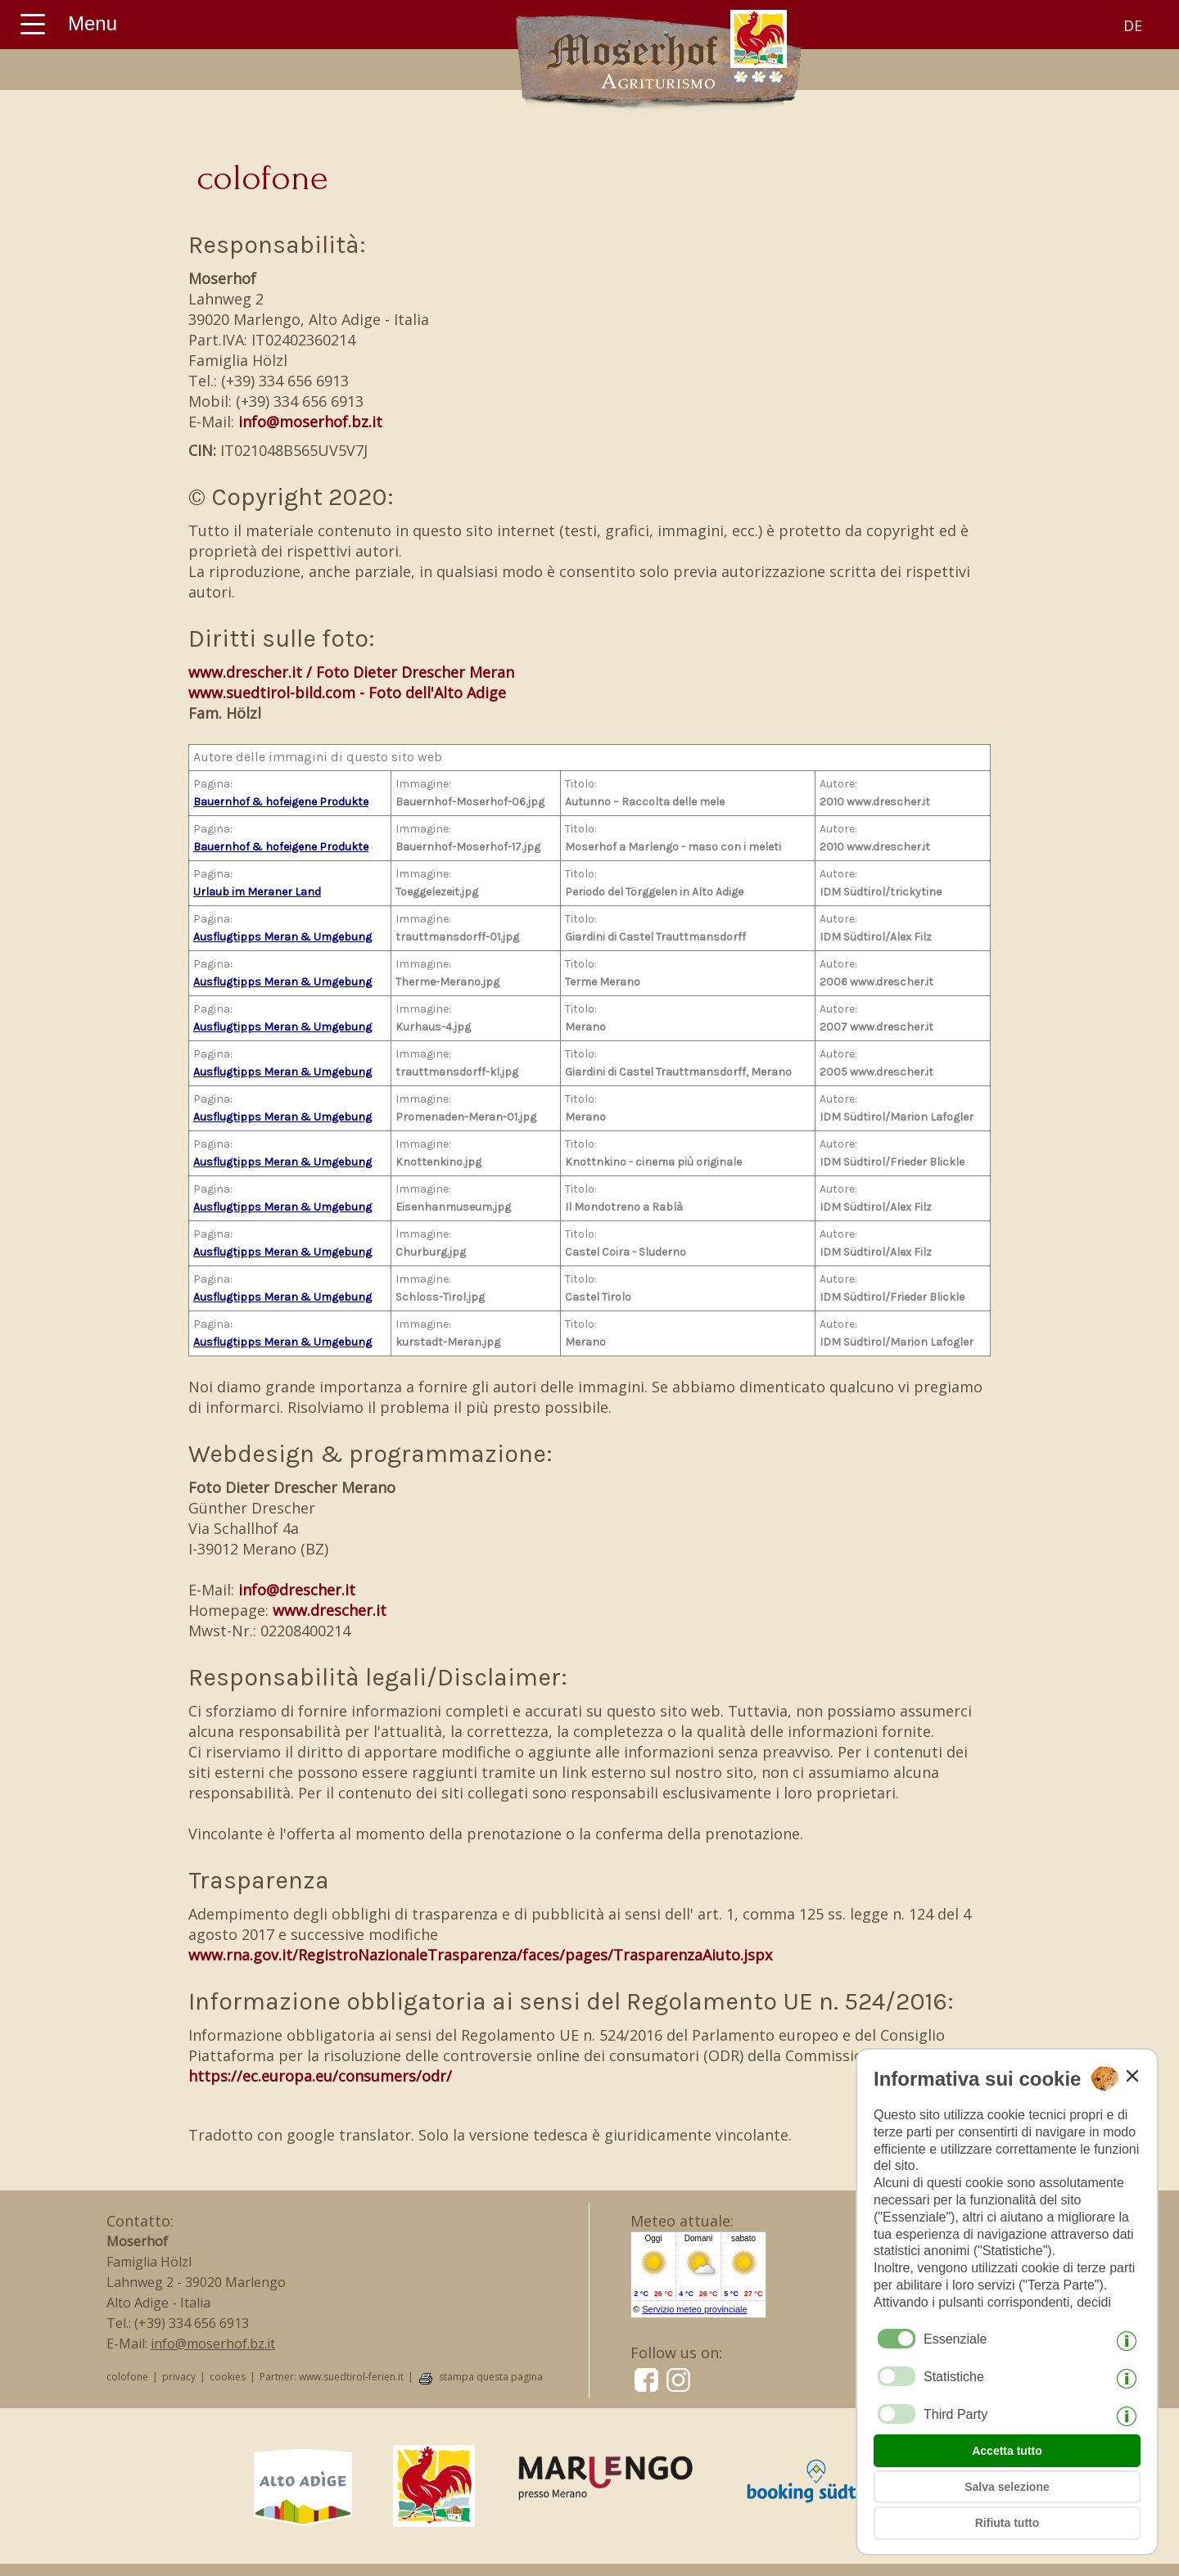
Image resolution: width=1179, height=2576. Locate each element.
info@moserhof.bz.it (310, 421)
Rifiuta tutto (1007, 2522)
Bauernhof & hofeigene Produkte (280, 802)
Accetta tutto (1007, 2450)
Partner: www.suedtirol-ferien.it (332, 2377)
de (1132, 25)
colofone (127, 2377)
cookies (228, 2377)
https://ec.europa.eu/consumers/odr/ (320, 2076)
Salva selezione (1007, 2486)
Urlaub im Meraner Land (257, 892)
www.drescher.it (329, 1610)
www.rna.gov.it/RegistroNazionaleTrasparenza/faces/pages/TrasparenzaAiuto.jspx (480, 1955)
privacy (179, 2377)
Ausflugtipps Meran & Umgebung (282, 937)
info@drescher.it (296, 1589)
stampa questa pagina (491, 2377)
